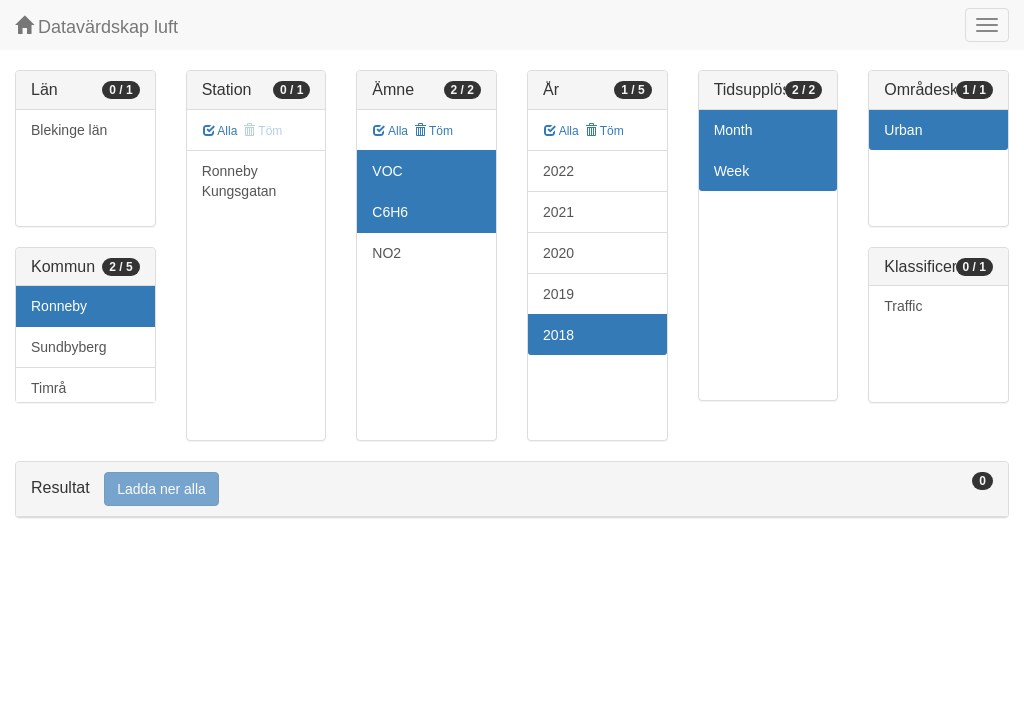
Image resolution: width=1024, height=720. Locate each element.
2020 (558, 253)
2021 (558, 212)
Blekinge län (69, 130)
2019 (558, 294)
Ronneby (59, 306)
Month (733, 130)
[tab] (512, 489)
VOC (387, 171)
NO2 (386, 253)
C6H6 (390, 212)
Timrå (48, 388)
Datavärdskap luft (96, 26)
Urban (903, 130)
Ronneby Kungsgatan (239, 181)
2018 (558, 335)
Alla (220, 131)
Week (732, 171)
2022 (558, 171)
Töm (433, 131)
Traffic (903, 306)
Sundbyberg (69, 347)
